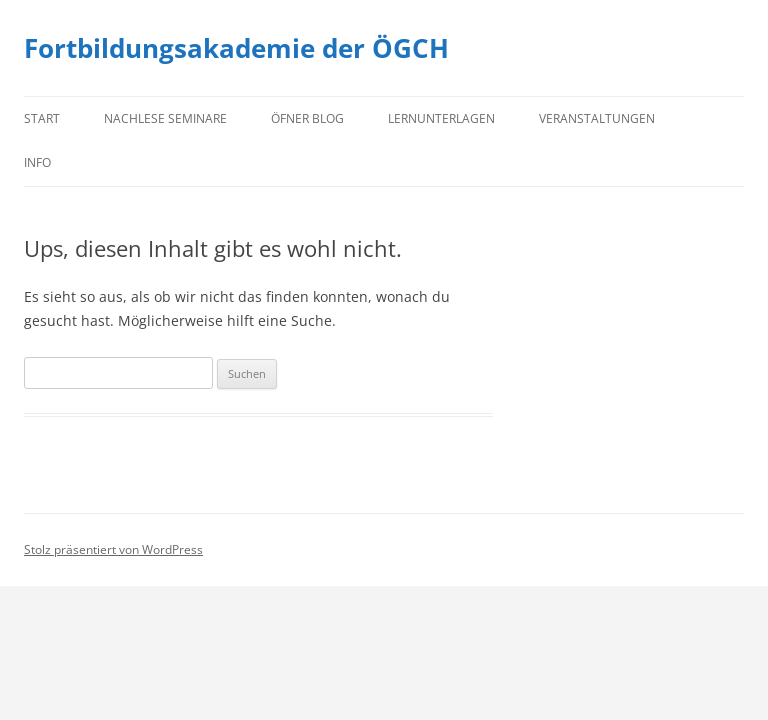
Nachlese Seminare (165, 118)
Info (37, 162)
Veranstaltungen (597, 118)
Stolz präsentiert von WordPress (113, 549)
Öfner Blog (307, 118)
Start (42, 118)
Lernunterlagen (441, 118)
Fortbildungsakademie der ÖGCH (236, 48)
